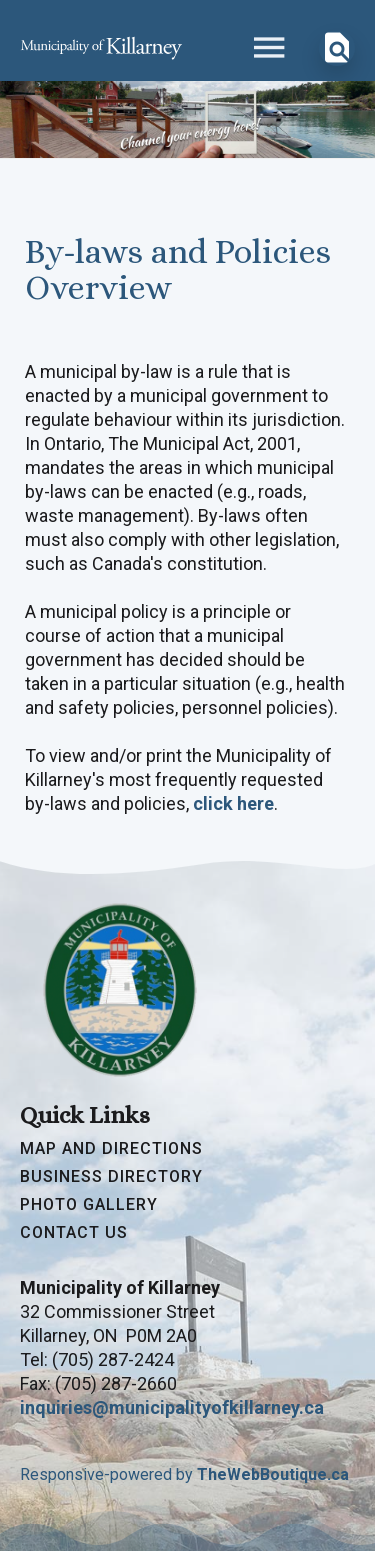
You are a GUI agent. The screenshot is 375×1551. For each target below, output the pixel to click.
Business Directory (111, 1177)
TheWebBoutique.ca (273, 1474)
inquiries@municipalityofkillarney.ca (172, 1407)
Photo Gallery (89, 1205)
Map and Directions (111, 1149)
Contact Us (74, 1233)
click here (233, 803)
